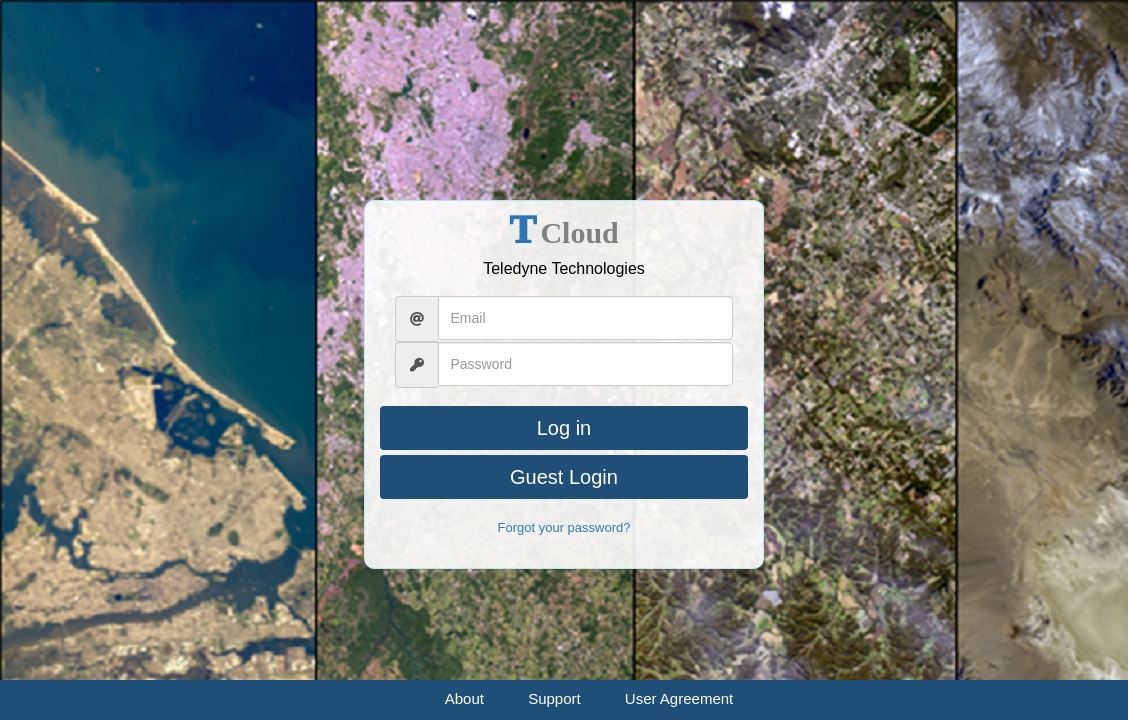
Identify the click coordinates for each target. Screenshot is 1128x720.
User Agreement (679, 698)
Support (554, 698)
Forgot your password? (564, 527)
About (464, 698)
